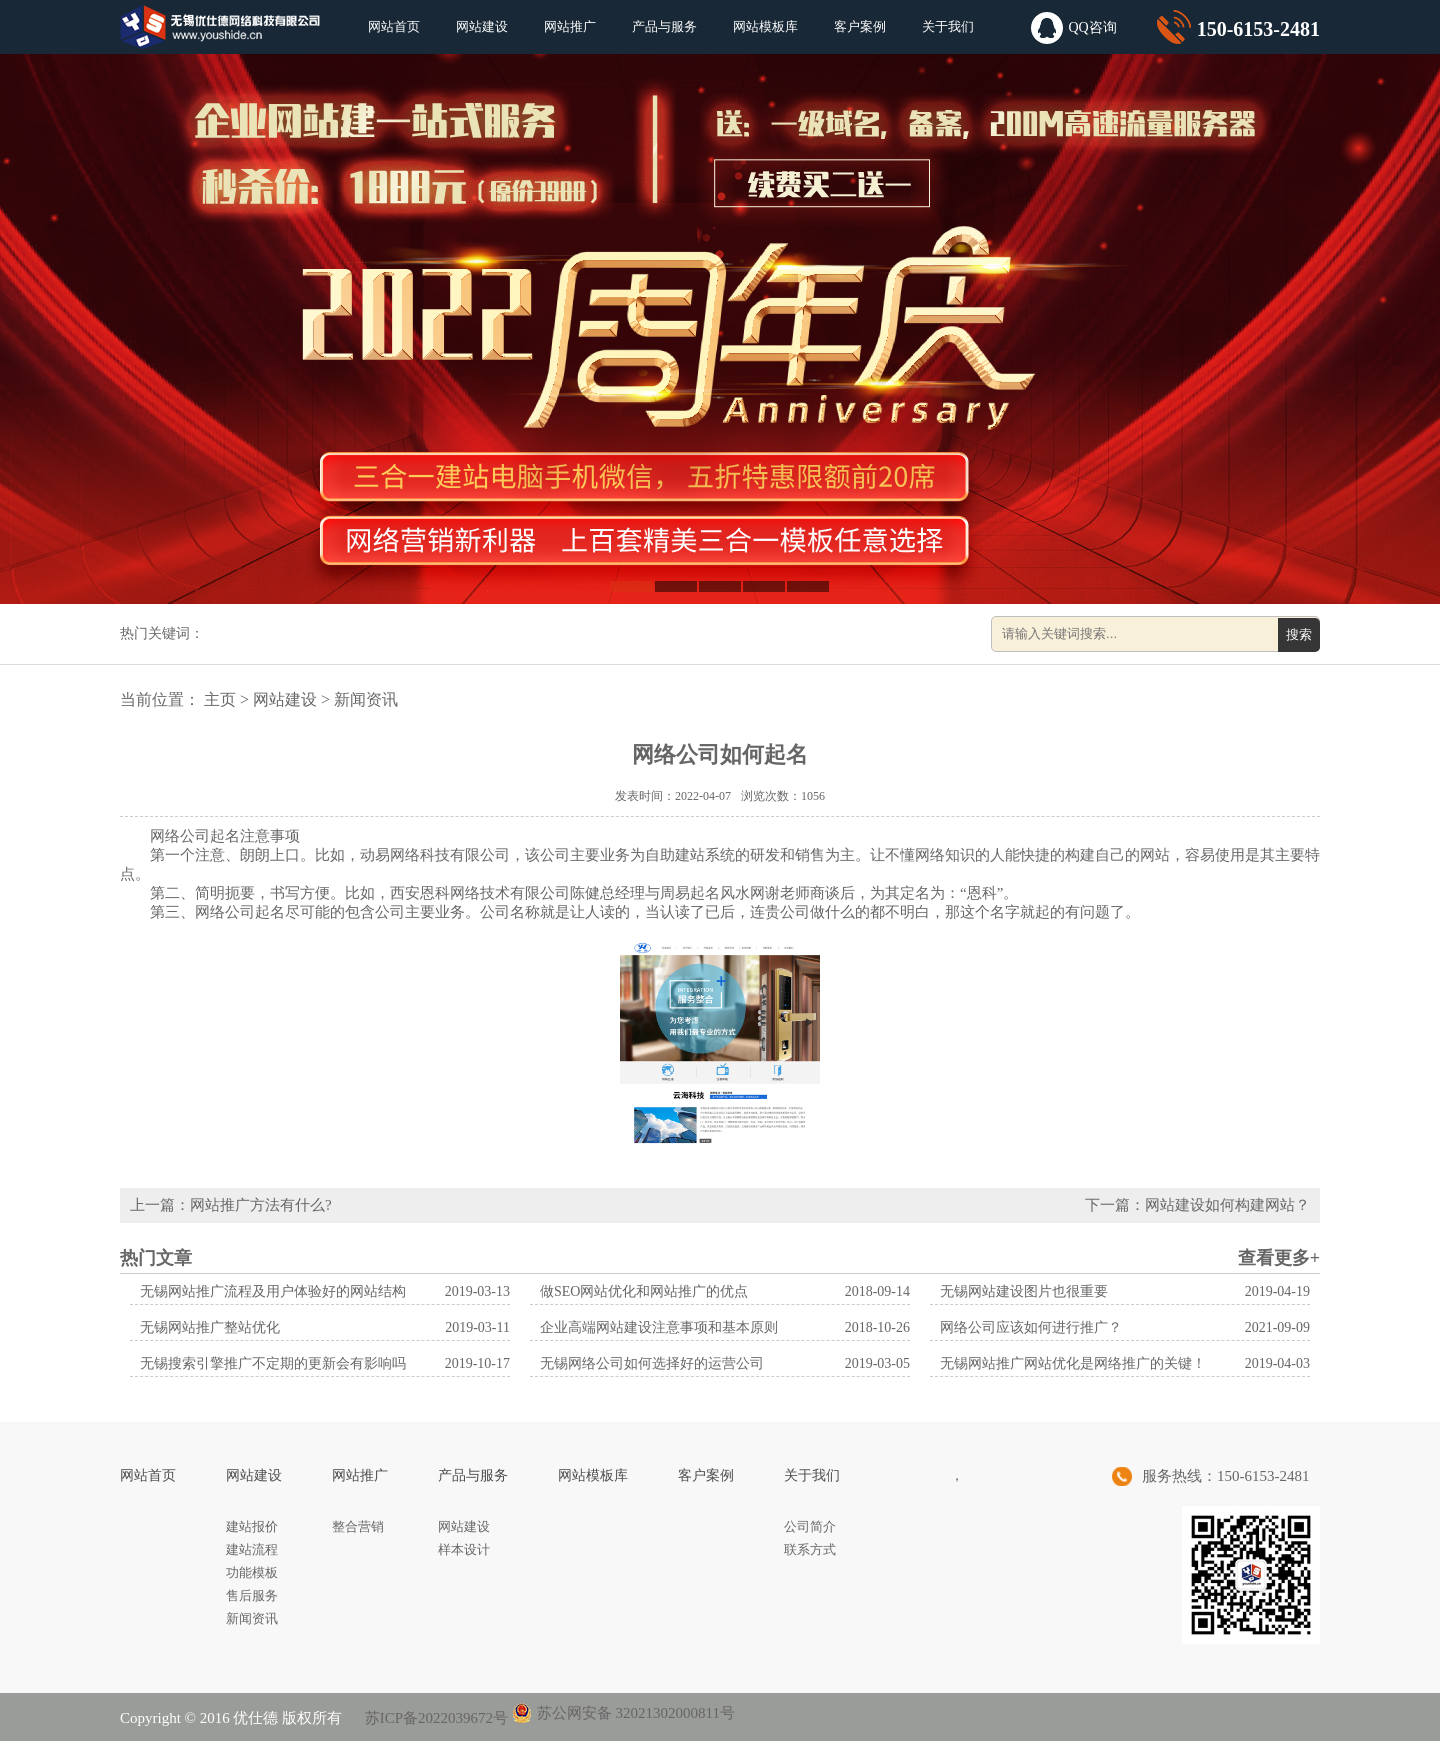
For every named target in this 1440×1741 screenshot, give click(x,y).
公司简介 (810, 1526)
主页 (220, 699)
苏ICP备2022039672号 (434, 1718)
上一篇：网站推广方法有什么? (231, 1205)
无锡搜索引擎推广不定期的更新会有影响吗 (273, 1363)
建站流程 (252, 1549)
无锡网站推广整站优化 (210, 1327)
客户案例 (860, 26)
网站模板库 (765, 26)
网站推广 (570, 26)
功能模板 (252, 1572)
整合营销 (358, 1526)
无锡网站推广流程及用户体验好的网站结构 (273, 1291)
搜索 (1299, 634)
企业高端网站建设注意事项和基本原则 (659, 1327)
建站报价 (252, 1526)
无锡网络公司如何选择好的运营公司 (652, 1363)
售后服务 (252, 1595)
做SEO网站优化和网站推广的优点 (644, 1291)
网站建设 (482, 26)
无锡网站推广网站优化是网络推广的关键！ (1073, 1363)
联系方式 (810, 1549)
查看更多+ (1279, 1258)
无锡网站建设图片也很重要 (1024, 1291)
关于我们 (948, 26)
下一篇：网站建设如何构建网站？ (1197, 1205)
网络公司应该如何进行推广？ (1031, 1327)
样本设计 (464, 1549)
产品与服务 (664, 26)
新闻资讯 (366, 699)
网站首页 (394, 26)
